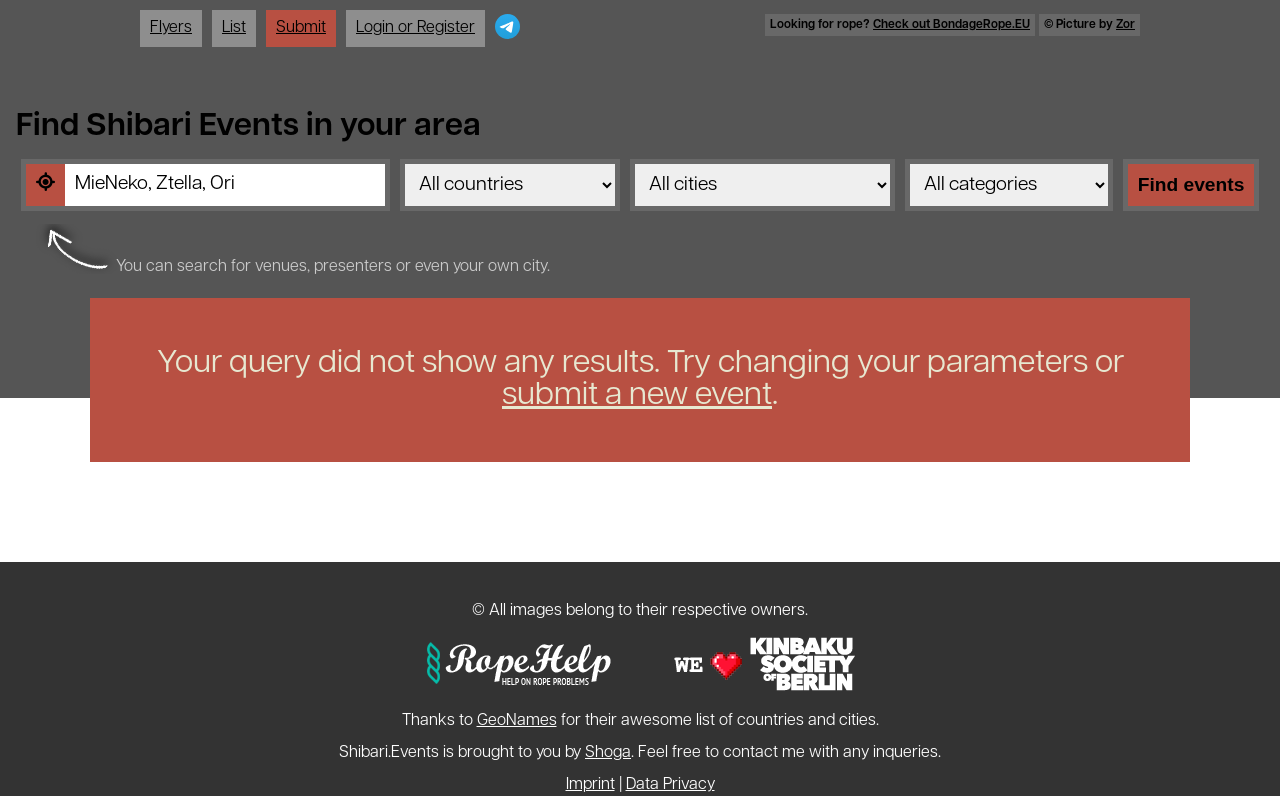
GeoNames (517, 721)
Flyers (171, 28)
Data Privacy (670, 785)
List (234, 28)
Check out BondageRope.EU (951, 25)
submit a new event (637, 396)
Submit (301, 28)
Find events (1191, 184)
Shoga (608, 753)
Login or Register (415, 28)
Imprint (590, 785)
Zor (1125, 25)
